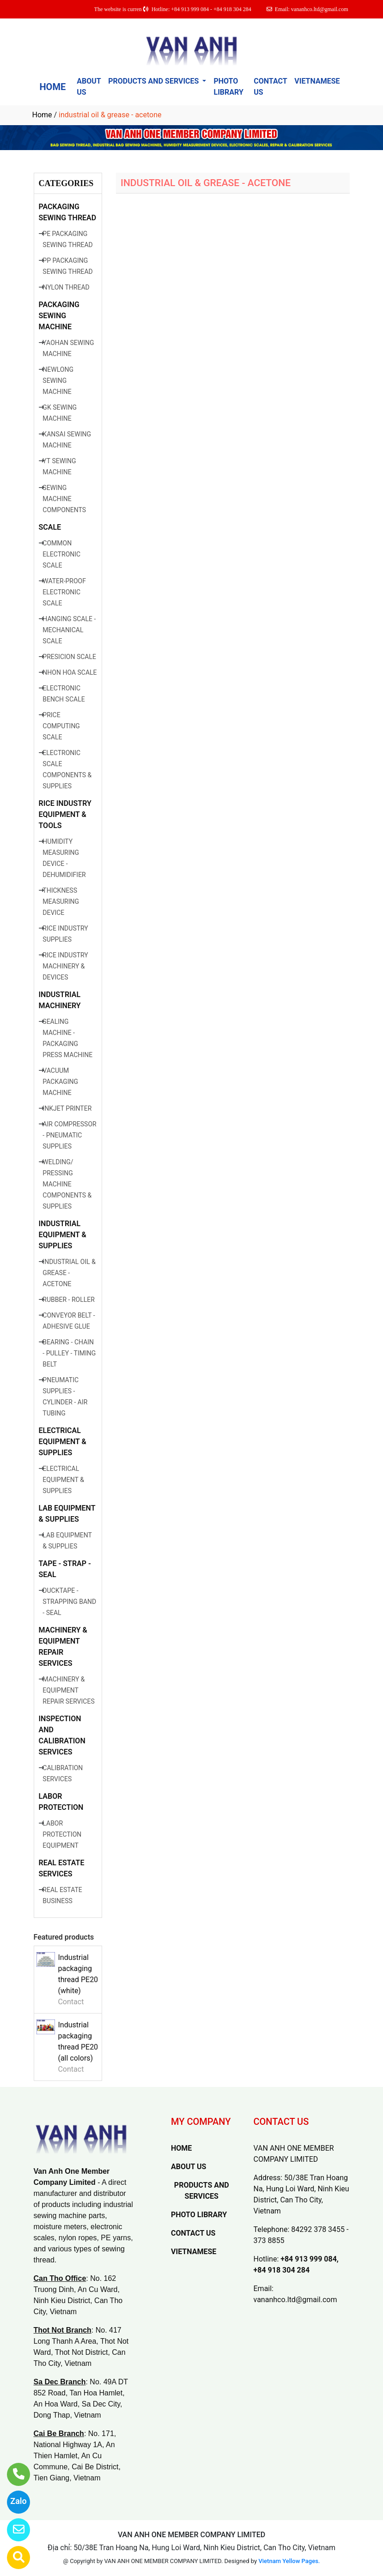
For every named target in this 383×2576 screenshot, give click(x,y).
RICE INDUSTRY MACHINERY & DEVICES (65, 966)
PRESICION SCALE (69, 656)
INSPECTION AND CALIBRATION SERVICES (62, 1735)
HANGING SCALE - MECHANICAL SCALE (69, 630)
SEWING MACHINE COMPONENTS (64, 499)
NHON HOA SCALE (70, 672)
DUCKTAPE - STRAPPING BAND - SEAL (69, 1601)
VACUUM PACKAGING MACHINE (60, 1081)
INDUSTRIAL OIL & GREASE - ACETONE (69, 1273)
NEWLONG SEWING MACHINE (58, 380)
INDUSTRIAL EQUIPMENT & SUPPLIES (62, 1234)
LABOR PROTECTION (61, 1802)
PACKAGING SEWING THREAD (68, 212)
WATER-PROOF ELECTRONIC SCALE (64, 592)
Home (42, 114)
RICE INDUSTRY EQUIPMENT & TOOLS (65, 814)
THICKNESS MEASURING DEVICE (61, 901)
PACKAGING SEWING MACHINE (59, 315)
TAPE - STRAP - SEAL (65, 1569)
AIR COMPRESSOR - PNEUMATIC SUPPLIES (69, 1135)
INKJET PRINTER (67, 1108)
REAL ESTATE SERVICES (62, 1868)
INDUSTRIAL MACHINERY (60, 1000)
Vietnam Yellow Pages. (289, 2561)
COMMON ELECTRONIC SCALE (61, 554)
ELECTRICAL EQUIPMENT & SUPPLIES (62, 1441)
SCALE (50, 527)
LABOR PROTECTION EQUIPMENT (62, 1834)
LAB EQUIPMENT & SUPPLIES (67, 1514)
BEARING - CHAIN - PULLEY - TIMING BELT (69, 1353)
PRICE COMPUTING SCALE (61, 726)
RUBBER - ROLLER (68, 1299)
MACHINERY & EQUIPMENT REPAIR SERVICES (63, 1647)
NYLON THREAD (66, 287)
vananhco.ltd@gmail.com (295, 2299)
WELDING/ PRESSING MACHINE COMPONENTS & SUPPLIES (67, 1184)
